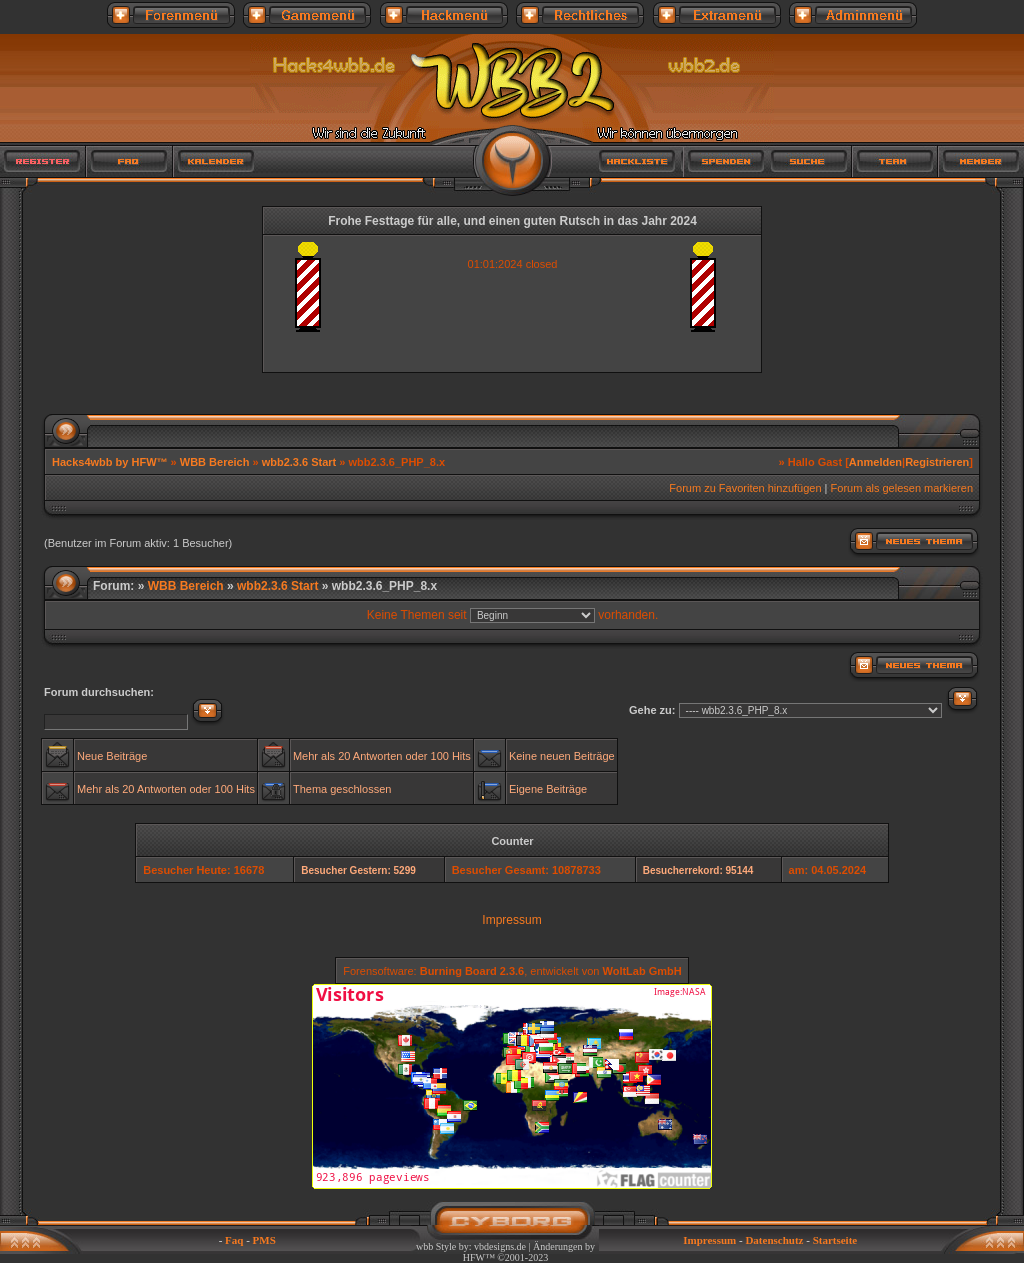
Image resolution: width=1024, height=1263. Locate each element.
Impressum (511, 920)
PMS (264, 1240)
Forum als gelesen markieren (902, 488)
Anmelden (875, 462)
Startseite (835, 1240)
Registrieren (937, 462)
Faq (234, 1240)
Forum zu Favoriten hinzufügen (745, 488)
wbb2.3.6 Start (299, 462)
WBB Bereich (215, 462)
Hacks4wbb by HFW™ (111, 462)
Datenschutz (774, 1240)
